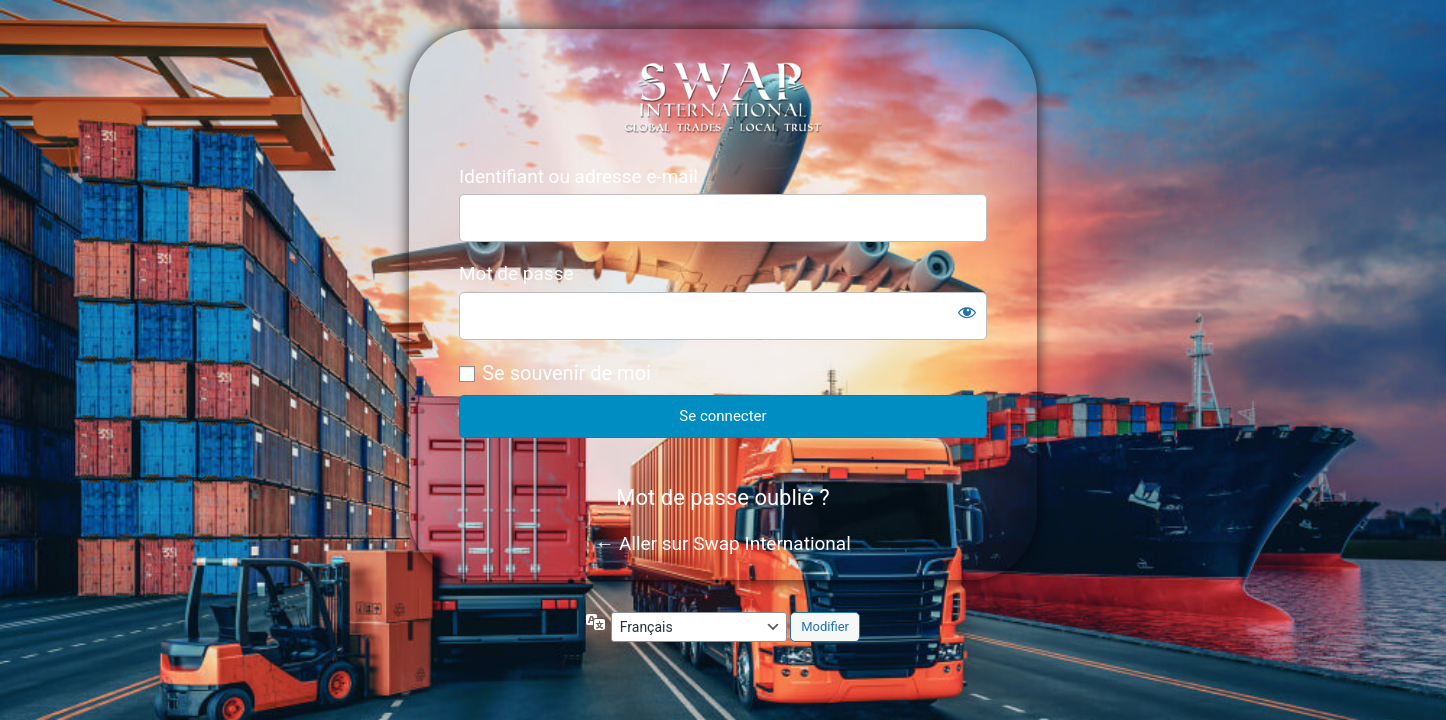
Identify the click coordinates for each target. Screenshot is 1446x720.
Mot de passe (516, 273)
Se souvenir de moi (566, 373)
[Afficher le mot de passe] (967, 312)
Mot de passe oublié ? (722, 497)
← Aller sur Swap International (723, 543)
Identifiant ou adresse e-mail (578, 176)
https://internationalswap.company (723, 97)
